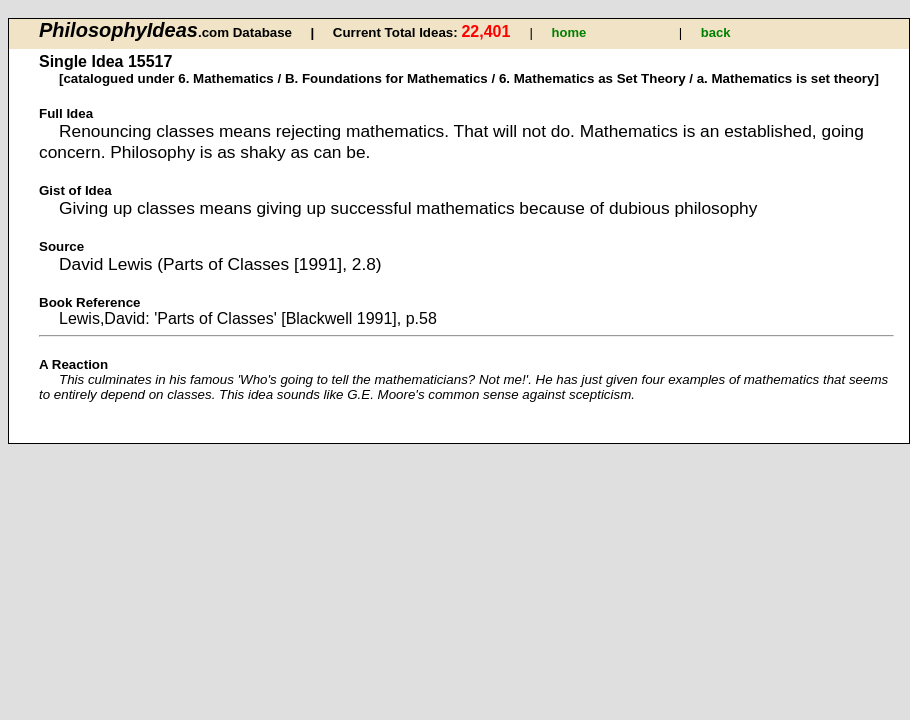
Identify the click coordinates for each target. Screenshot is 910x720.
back (716, 32)
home (569, 32)
